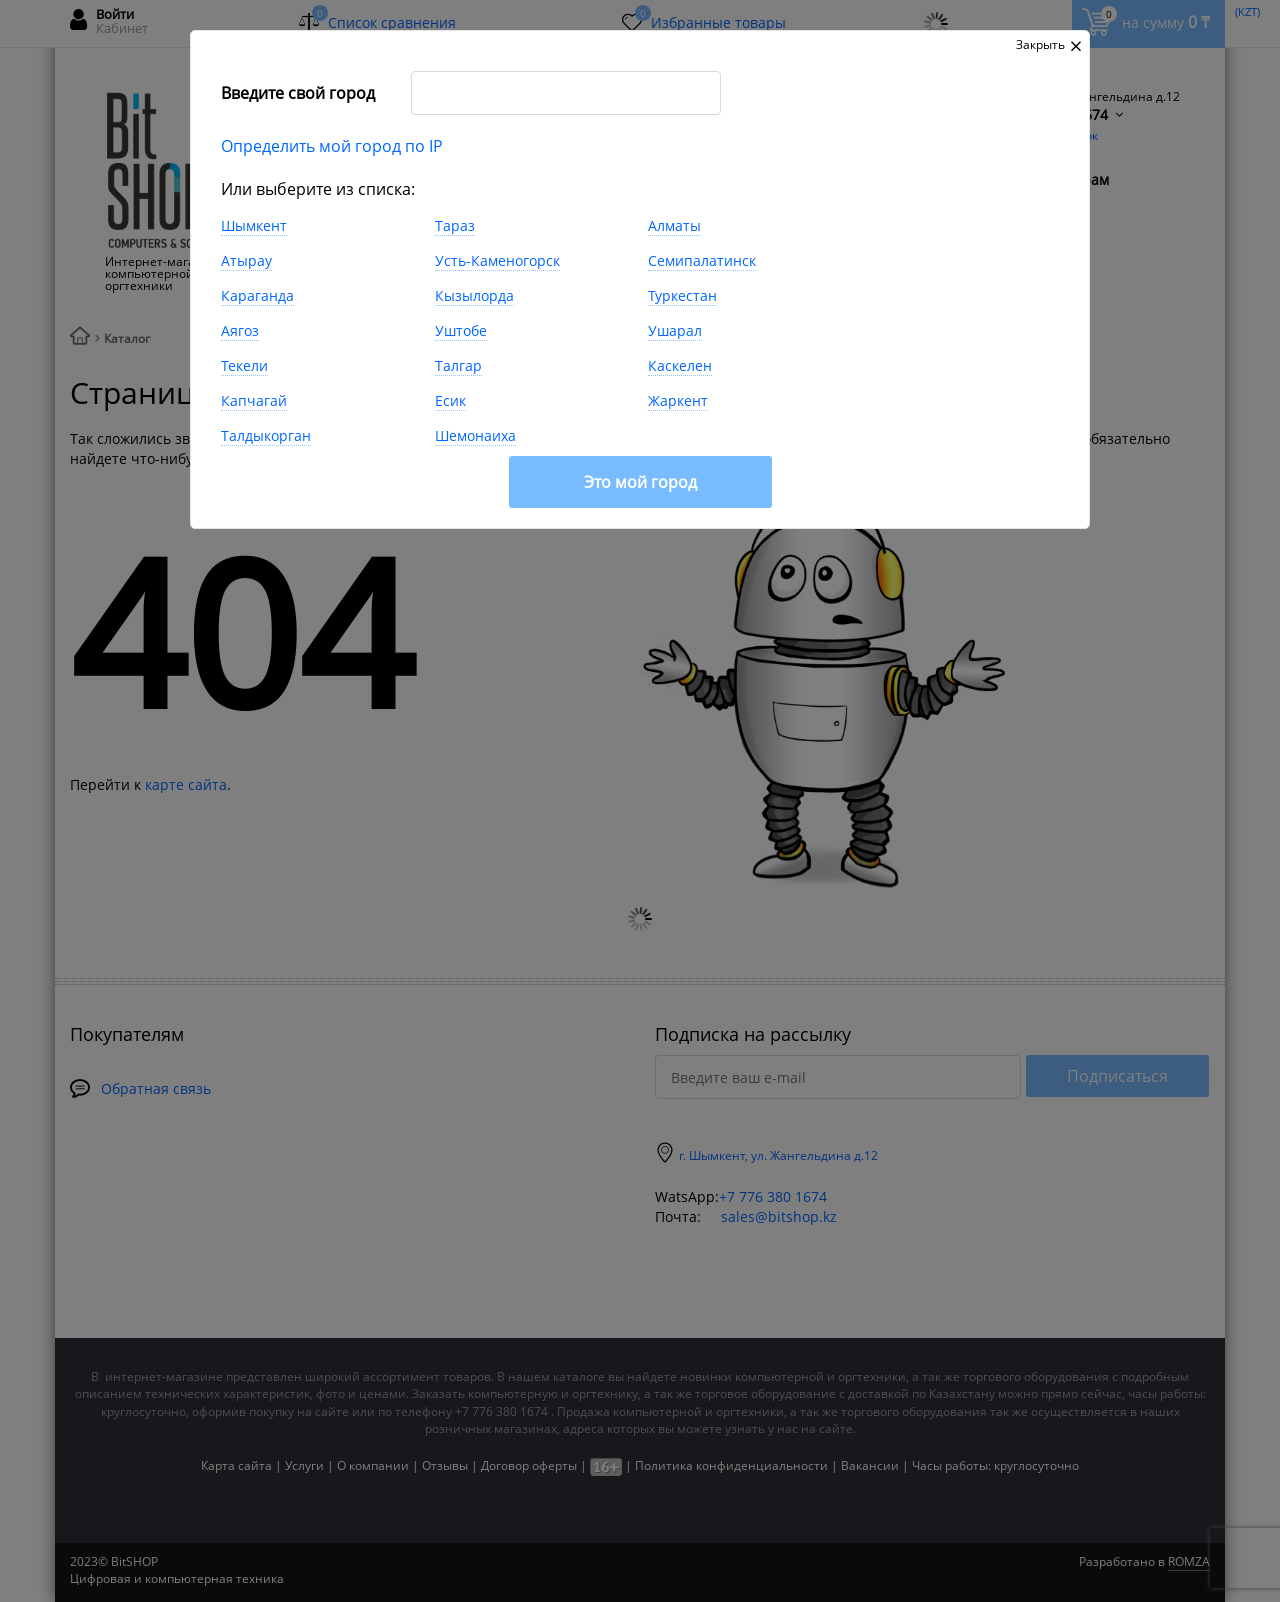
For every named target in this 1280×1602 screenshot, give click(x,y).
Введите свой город (298, 93)
